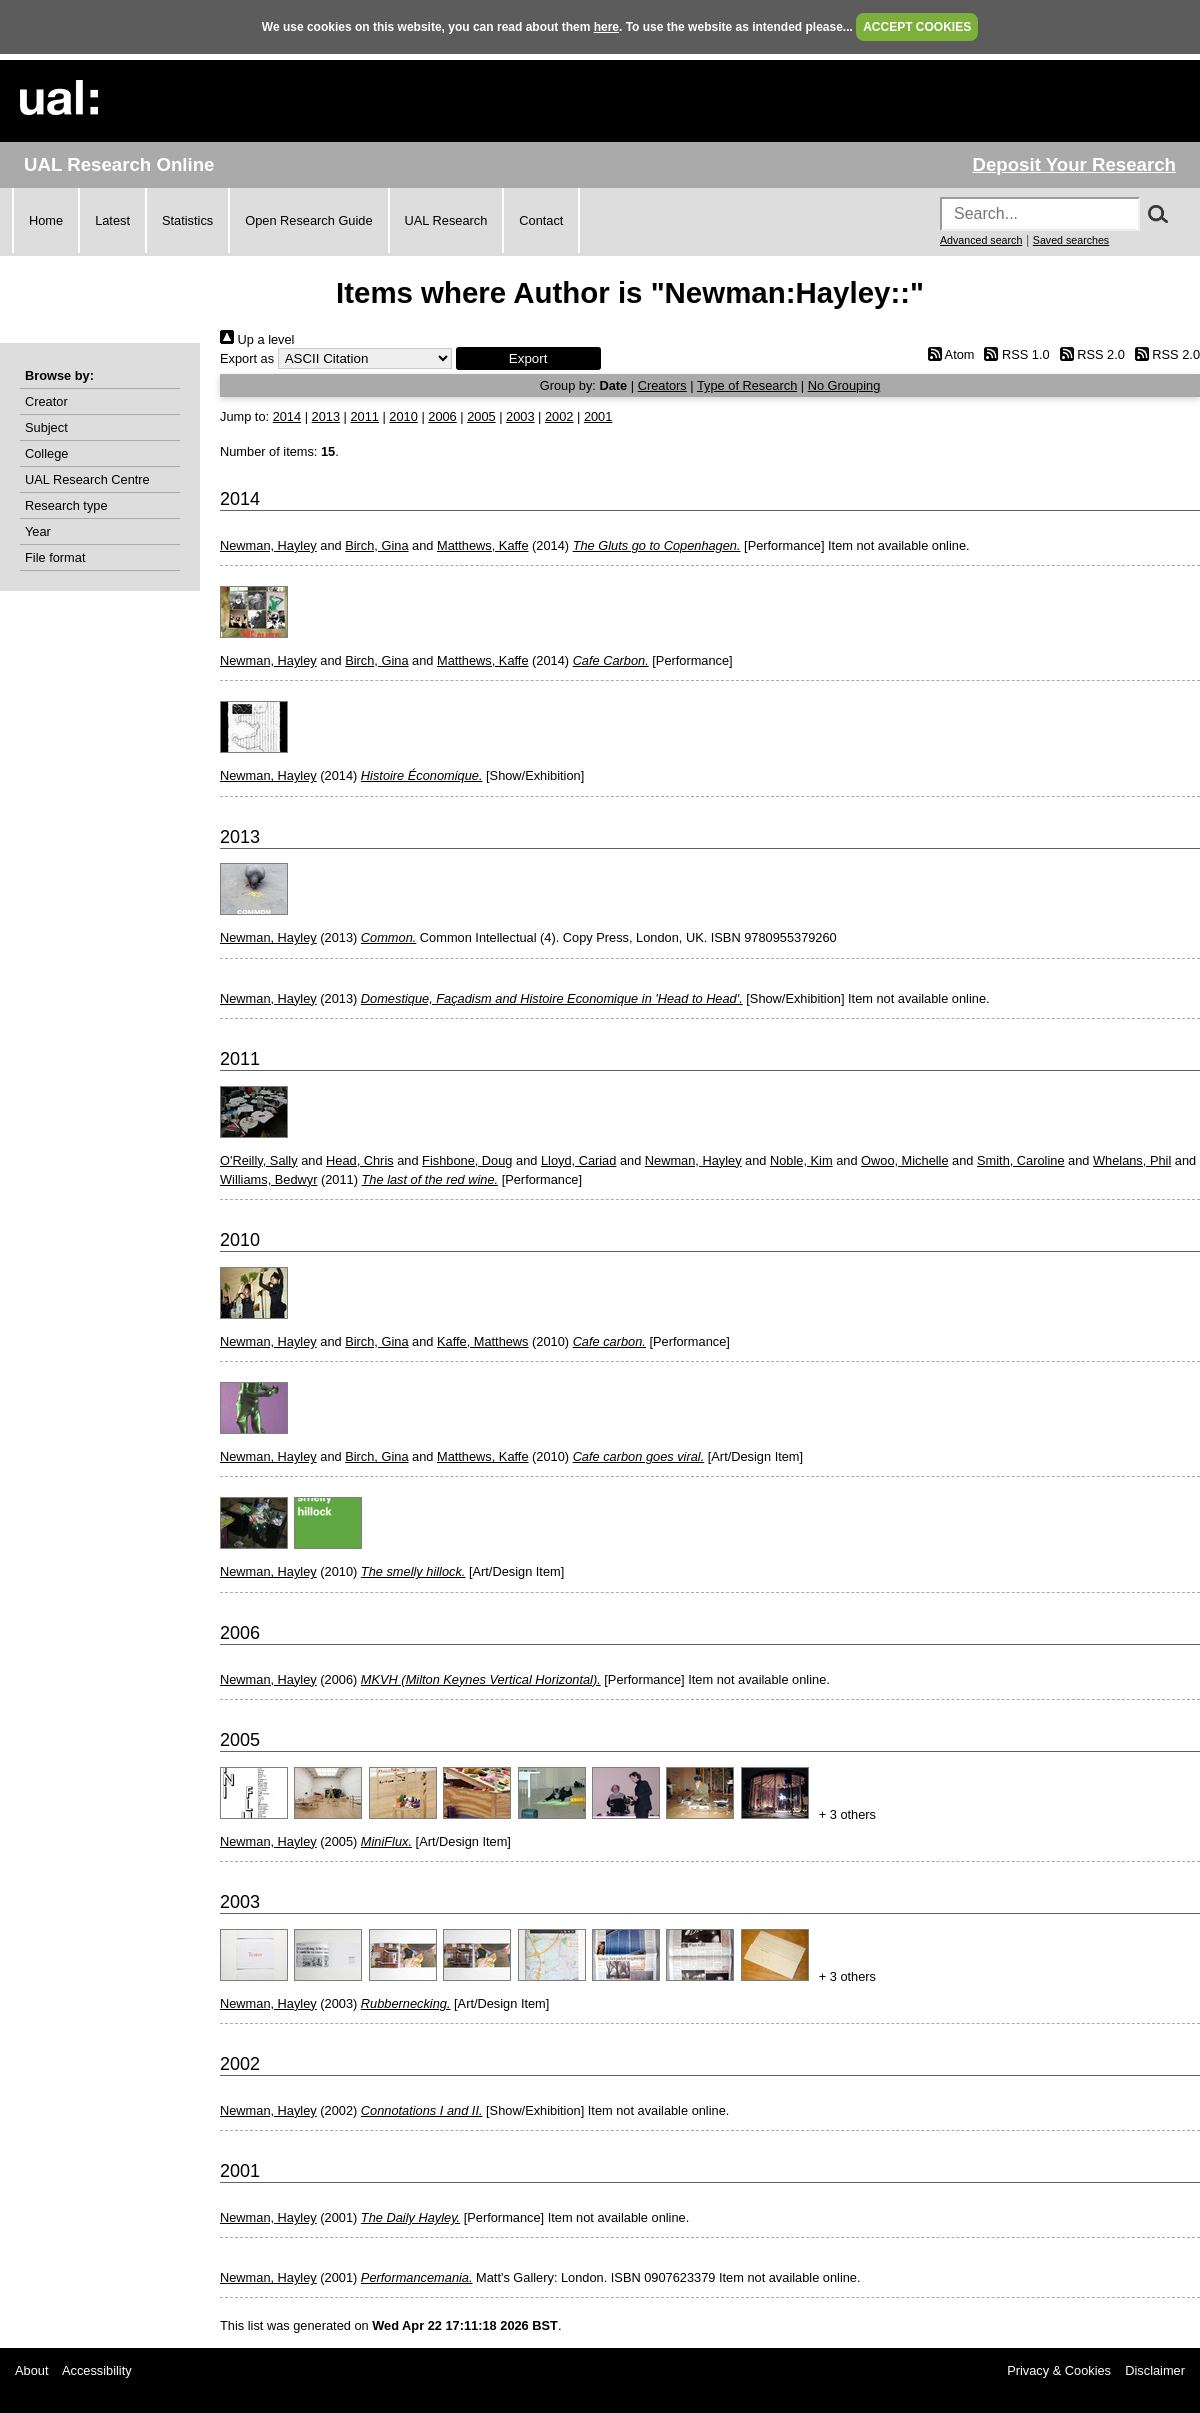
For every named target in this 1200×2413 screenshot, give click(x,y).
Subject (46, 427)
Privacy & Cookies (1059, 2370)
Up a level (257, 339)
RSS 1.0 (1014, 354)
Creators (662, 385)
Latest (112, 220)
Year (38, 531)
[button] (528, 358)
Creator (46, 401)
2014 (287, 416)
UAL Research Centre (87, 479)
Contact (541, 220)
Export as (247, 358)
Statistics (187, 220)
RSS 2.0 (1089, 354)
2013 (326, 416)
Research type (66, 505)
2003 (520, 416)
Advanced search (981, 240)
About (31, 2370)
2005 (481, 416)
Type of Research (747, 385)
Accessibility (97, 2370)
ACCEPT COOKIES (917, 27)
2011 (364, 416)
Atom (947, 354)
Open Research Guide (308, 220)
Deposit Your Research (1074, 164)
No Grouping (844, 385)
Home (46, 220)
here (606, 27)
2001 (598, 416)
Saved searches (1071, 240)
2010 (403, 416)
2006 (442, 416)
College (46, 453)
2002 (559, 416)
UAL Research (446, 220)
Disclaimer (1155, 2370)
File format (55, 557)
